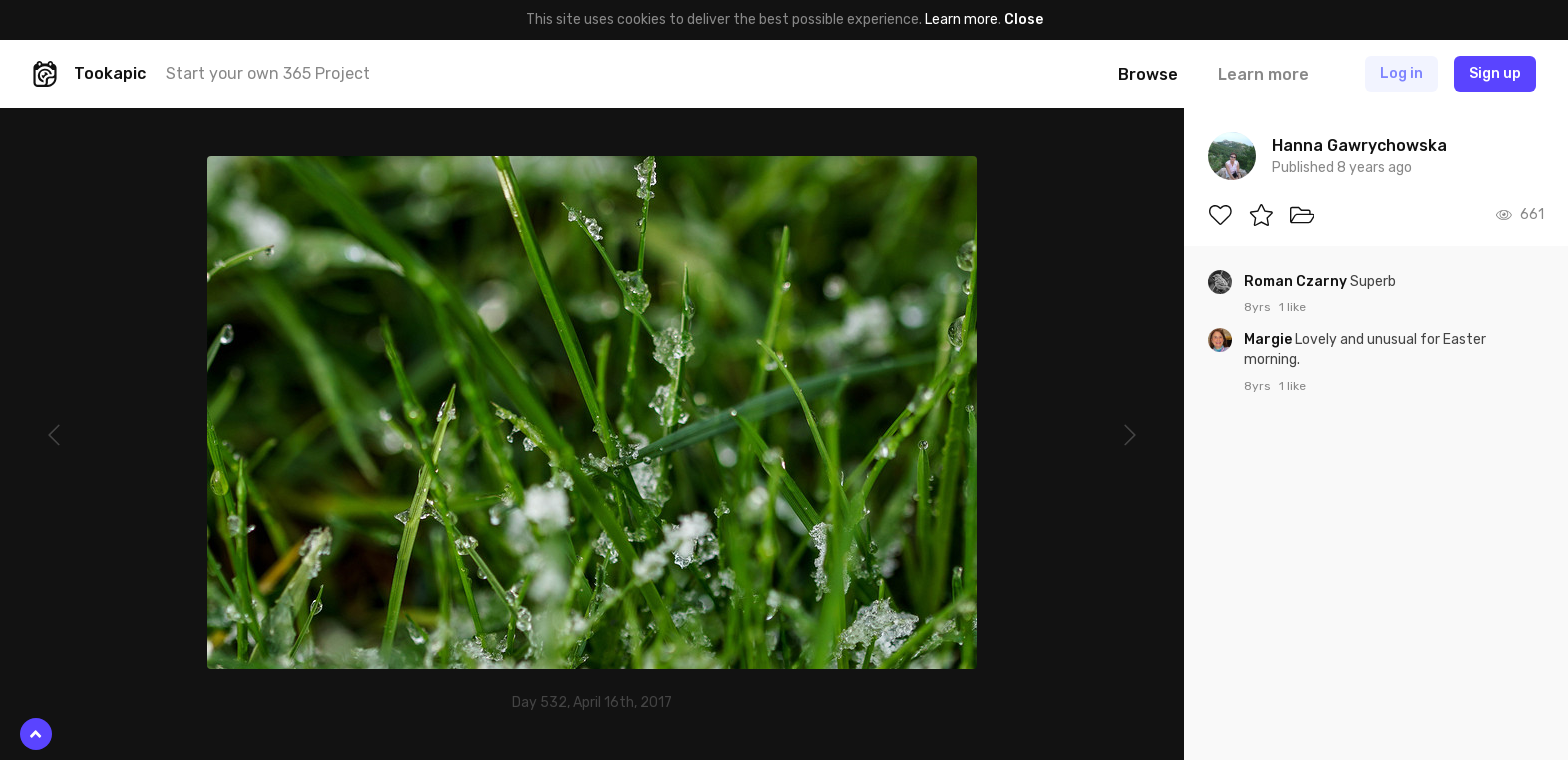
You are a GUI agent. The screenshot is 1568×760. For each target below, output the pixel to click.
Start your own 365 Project (268, 73)
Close (1023, 19)
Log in (1401, 73)
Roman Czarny (1297, 281)
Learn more (961, 19)
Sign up (1495, 73)
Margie (1269, 339)
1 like (1292, 307)
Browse (1148, 74)
